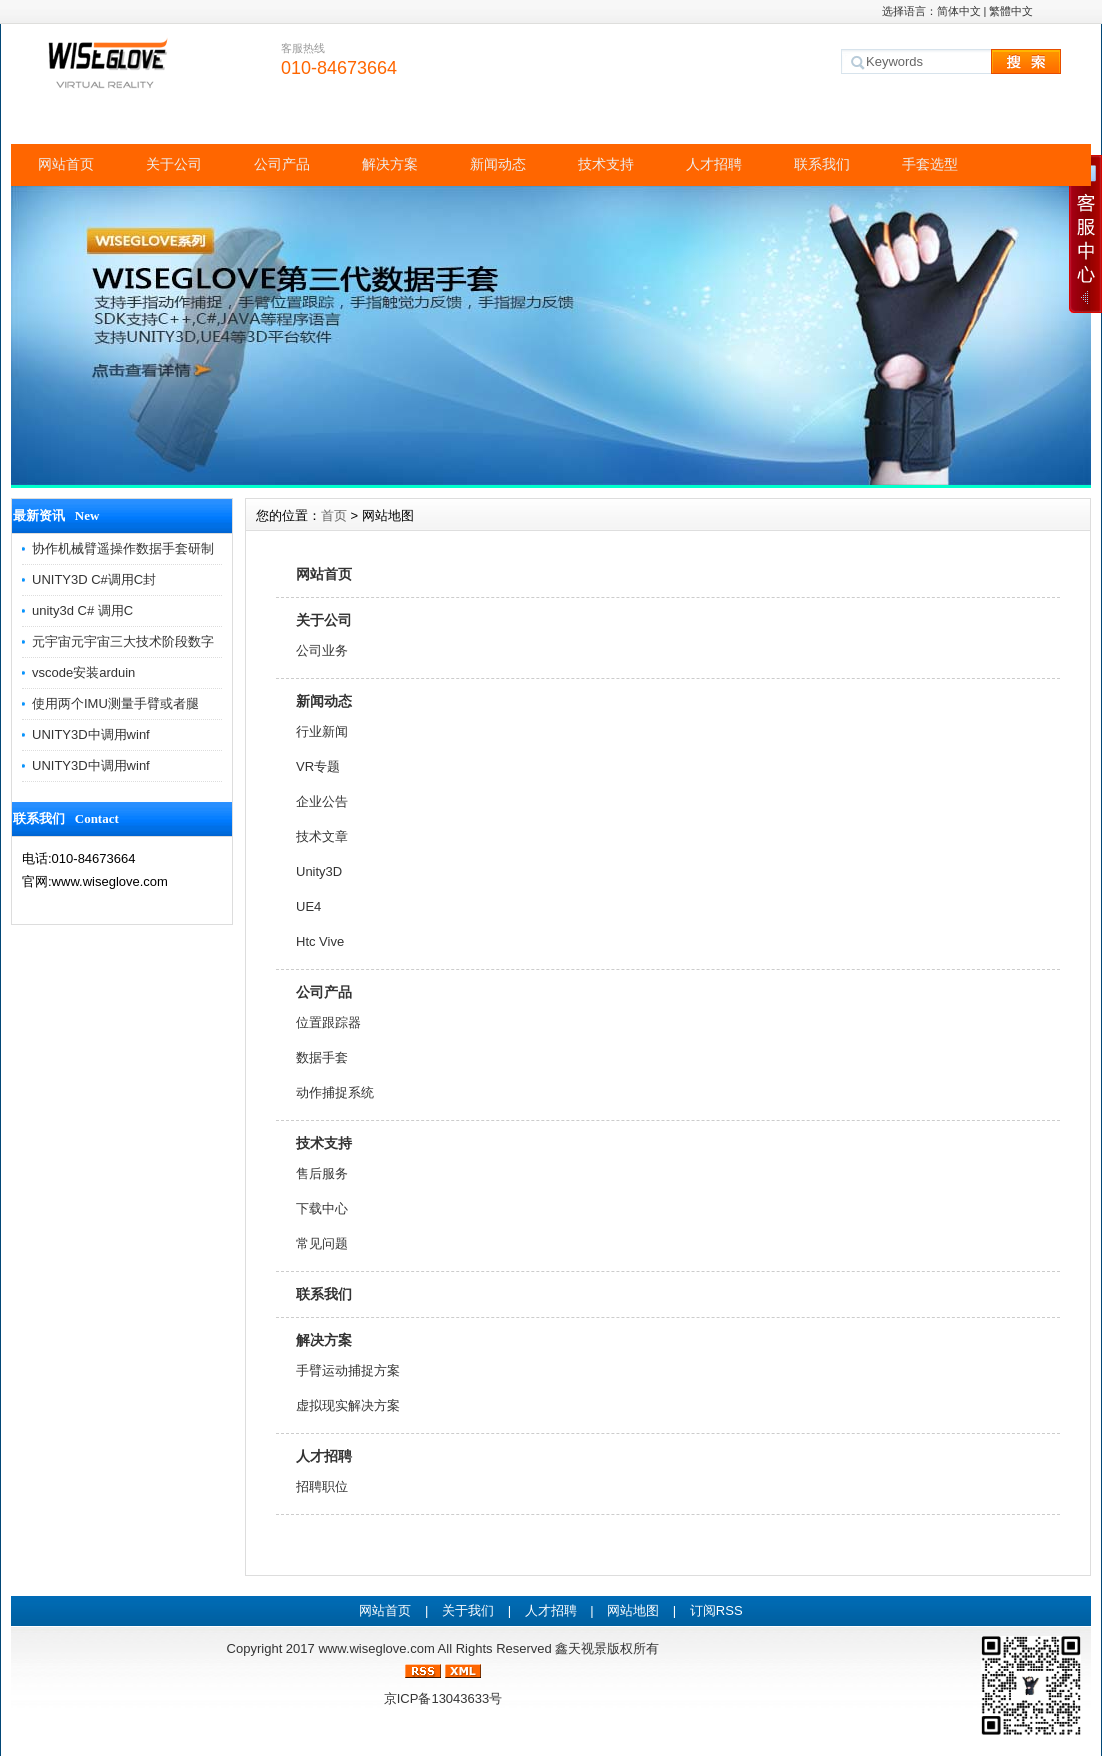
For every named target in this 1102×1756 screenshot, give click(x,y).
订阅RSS (716, 1610)
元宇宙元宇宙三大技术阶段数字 (123, 641)
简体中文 (959, 11)
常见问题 (322, 1243)
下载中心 (322, 1208)
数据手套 (322, 1057)
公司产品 (282, 164)
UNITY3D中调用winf (91, 734)
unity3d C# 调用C (82, 610)
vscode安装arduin (83, 672)
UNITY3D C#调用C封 (94, 579)
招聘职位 (322, 1486)
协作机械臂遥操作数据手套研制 (123, 548)
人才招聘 (714, 164)
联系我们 (822, 164)
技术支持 (606, 164)
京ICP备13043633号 (443, 1698)
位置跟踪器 (328, 1022)
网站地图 (633, 1610)
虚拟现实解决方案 (348, 1405)
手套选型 (930, 164)
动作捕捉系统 (335, 1092)
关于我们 (468, 1610)
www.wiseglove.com (376, 1648)
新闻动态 (498, 164)
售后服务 (322, 1173)
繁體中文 (1011, 11)
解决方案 (390, 164)
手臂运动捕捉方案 (348, 1370)
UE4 (308, 906)
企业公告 (322, 801)
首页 (334, 515)
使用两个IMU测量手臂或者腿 (115, 703)
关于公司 (174, 164)
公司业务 (322, 650)
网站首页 (66, 164)
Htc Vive (320, 941)
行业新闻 (322, 731)
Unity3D (319, 871)
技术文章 (322, 836)
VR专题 (318, 766)
